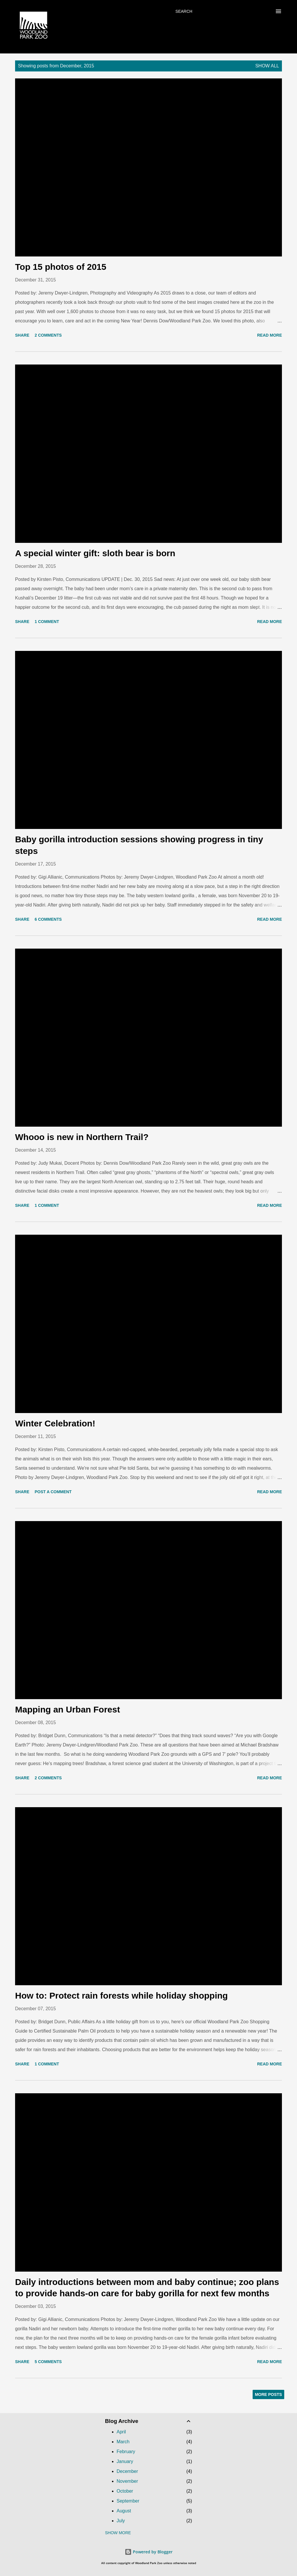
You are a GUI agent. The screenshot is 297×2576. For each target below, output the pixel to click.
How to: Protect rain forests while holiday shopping (121, 1995)
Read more (269, 335)
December (127, 2471)
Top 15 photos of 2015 (60, 267)
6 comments (48, 919)
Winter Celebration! (55, 1423)
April (121, 2431)
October (125, 2491)
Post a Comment (53, 1491)
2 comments (48, 335)
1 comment (47, 621)
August (124, 2510)
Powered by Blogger (149, 2552)
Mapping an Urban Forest (67, 1709)
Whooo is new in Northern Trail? (81, 1137)
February (126, 2451)
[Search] (183, 11)
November (127, 2481)
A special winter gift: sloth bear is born (95, 553)
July (121, 2520)
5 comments (48, 2361)
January (125, 2461)
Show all (267, 65)
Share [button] (22, 335)
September (128, 2500)
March (123, 2441)
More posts (268, 2394)
